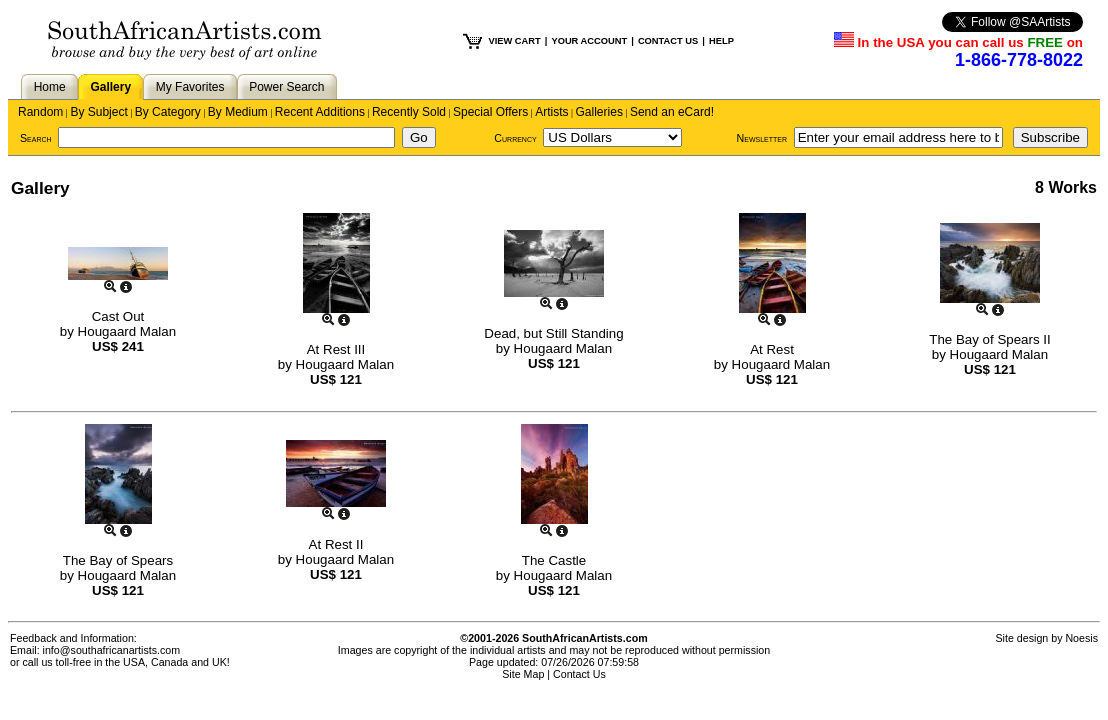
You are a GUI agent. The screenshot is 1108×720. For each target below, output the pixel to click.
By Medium (238, 112)
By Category (168, 112)
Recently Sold (409, 112)
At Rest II (336, 544)
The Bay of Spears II (990, 339)
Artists (551, 112)
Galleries (599, 112)
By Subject (98, 112)
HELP (721, 41)
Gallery (110, 87)
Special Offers (490, 112)
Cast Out (118, 316)
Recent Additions (320, 112)
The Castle (554, 560)
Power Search (286, 87)
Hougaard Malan (127, 331)
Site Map (523, 674)
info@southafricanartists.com (112, 650)
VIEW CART (514, 41)
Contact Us (579, 674)
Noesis (1081, 638)
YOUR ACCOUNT (589, 41)
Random (40, 112)
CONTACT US (668, 41)
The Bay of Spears (118, 560)
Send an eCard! (672, 112)
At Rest (772, 349)
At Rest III (336, 349)
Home (50, 87)
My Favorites (190, 87)
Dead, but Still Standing (553, 333)
